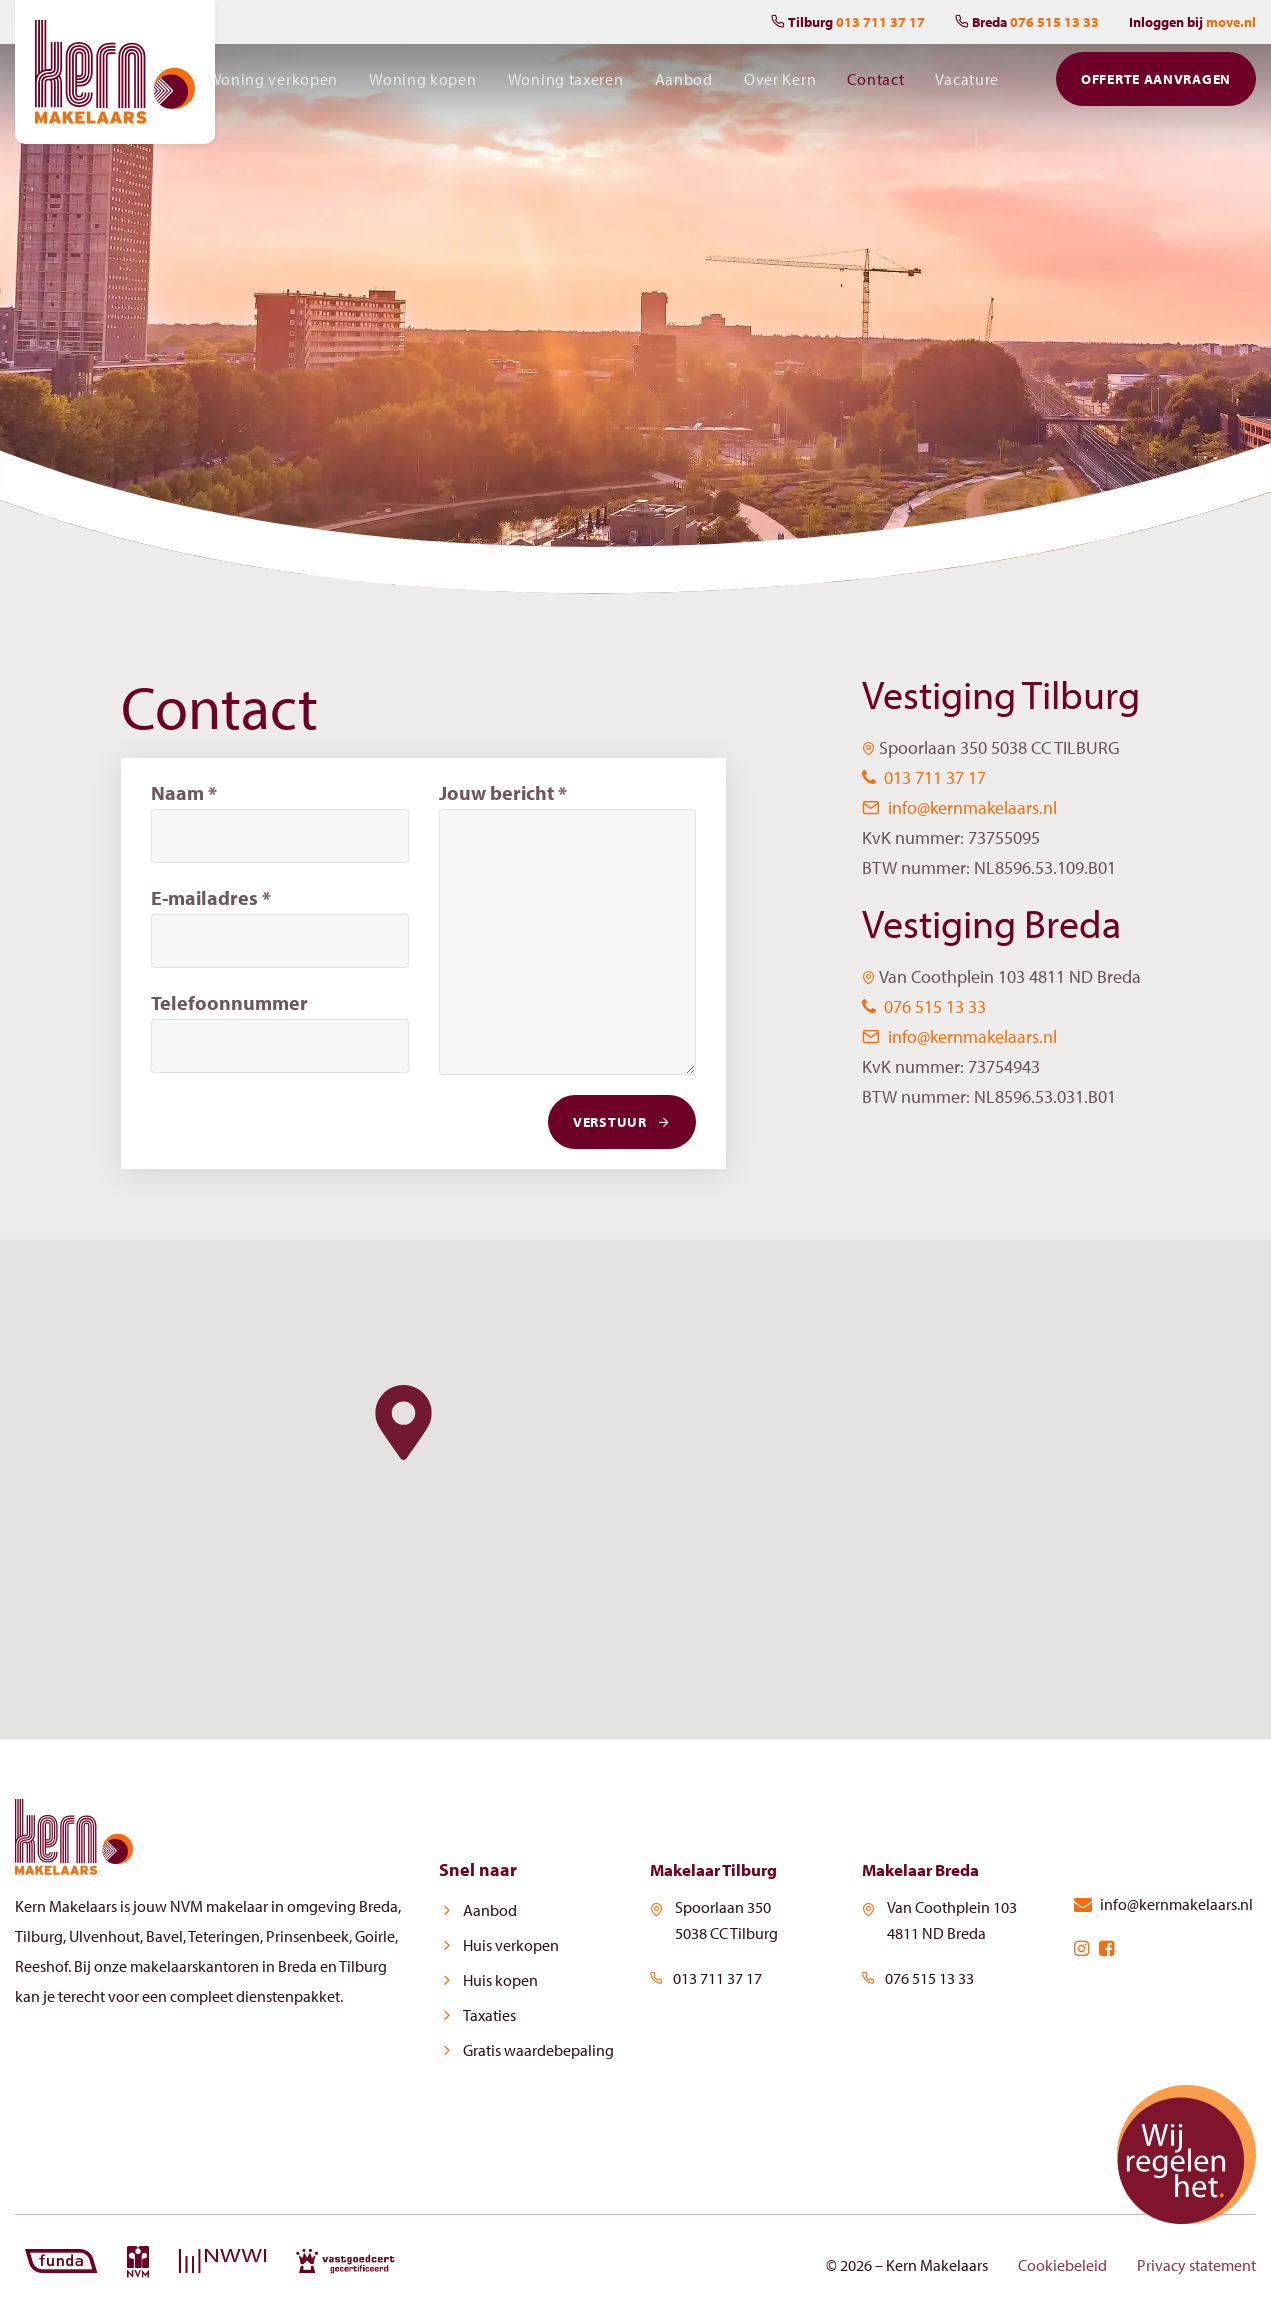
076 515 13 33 (924, 1006)
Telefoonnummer (229, 1002)
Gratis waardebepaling (531, 2051)
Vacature (968, 84)
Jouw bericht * (503, 792)
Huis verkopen (504, 1946)
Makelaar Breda (927, 1869)
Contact (877, 84)
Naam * (184, 792)
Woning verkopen (280, 84)
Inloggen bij (1192, 22)
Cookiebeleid (1062, 2265)
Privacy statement (1196, 2265)
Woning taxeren (571, 84)
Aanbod (688, 84)
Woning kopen (428, 84)
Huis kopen (493, 1981)
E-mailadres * (211, 897)
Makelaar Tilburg (720, 1869)
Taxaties (482, 2016)
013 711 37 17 (924, 777)
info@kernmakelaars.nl (959, 807)
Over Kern (783, 84)
